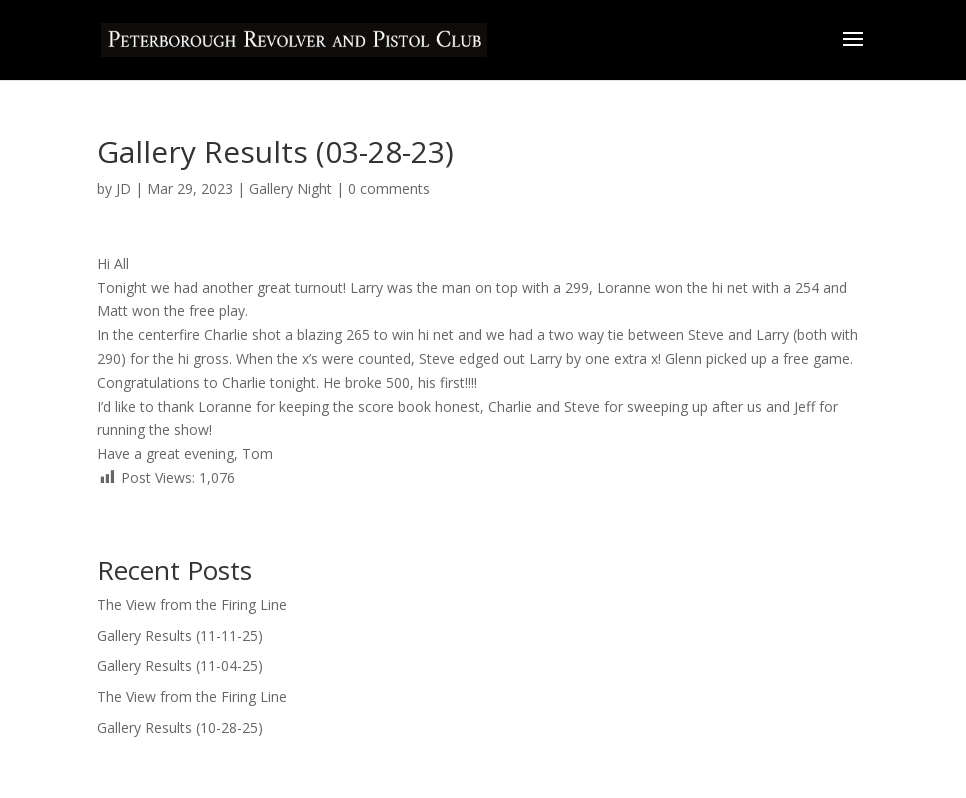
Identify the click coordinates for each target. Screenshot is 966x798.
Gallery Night (290, 188)
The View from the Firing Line (194, 604)
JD (123, 188)
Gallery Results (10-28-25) (180, 727)
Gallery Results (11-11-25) (180, 635)
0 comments (389, 188)
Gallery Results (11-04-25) (182, 665)
